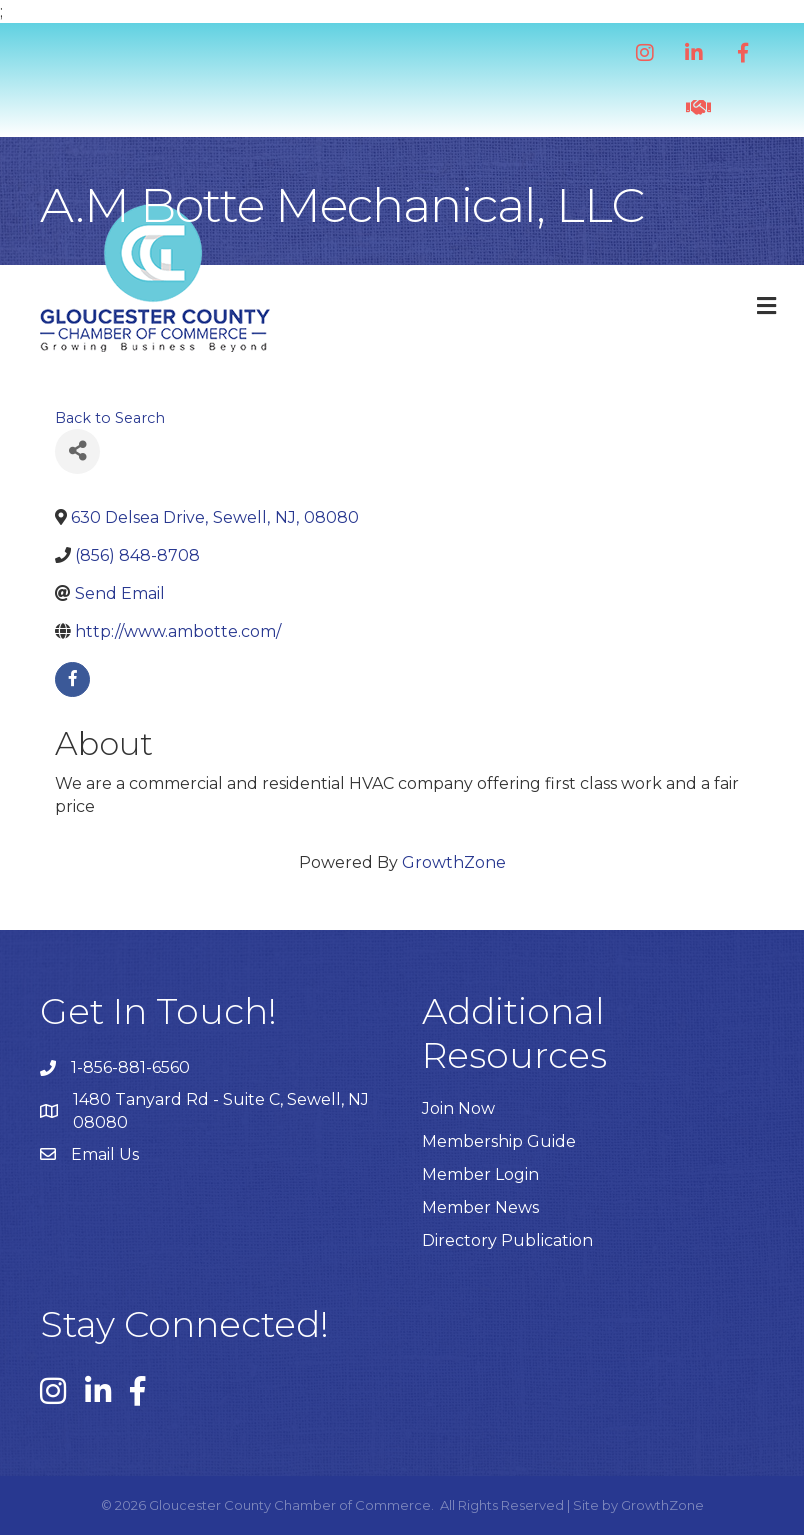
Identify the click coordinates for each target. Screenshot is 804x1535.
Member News (480, 1207)
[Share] (77, 451)
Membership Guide (499, 1141)
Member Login (480, 1174)
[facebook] (72, 679)
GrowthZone (454, 862)
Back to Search (110, 418)
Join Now (458, 1108)
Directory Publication (507, 1240)
